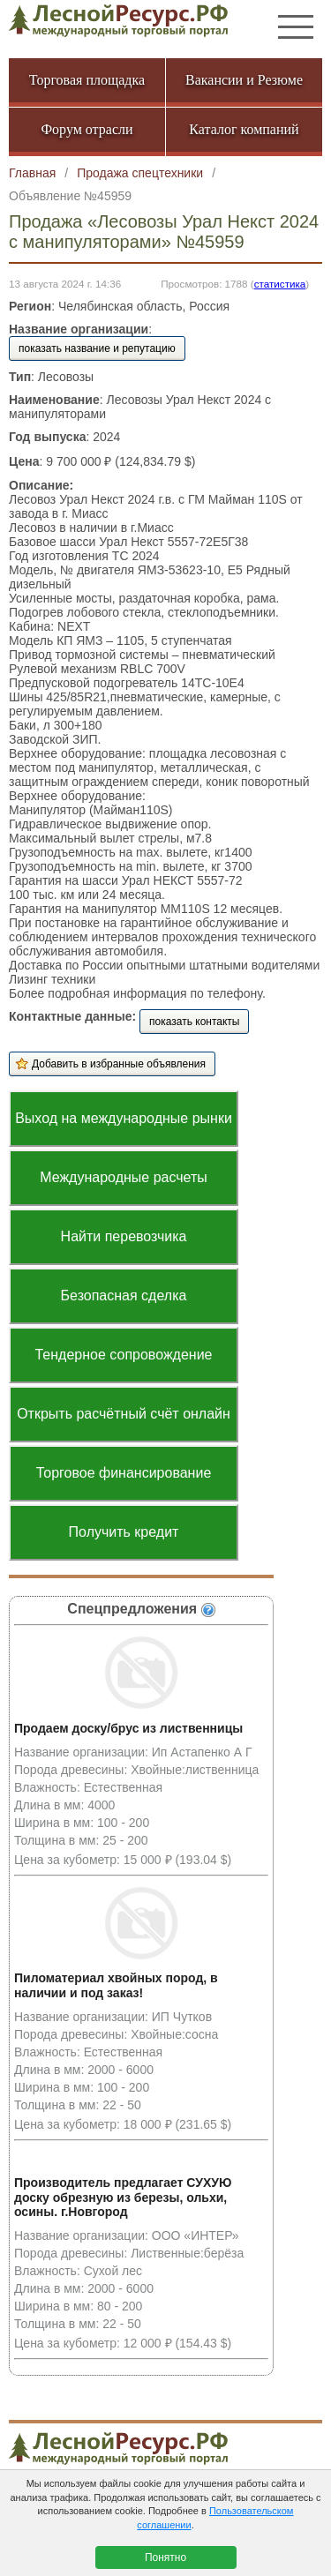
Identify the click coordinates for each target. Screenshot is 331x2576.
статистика (280, 283)
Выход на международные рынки (123, 1118)
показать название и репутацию (97, 348)
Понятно (165, 2557)
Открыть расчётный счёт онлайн (123, 1413)
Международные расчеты (123, 1177)
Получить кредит (124, 1531)
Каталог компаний (243, 129)
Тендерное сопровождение (123, 1354)
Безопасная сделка (124, 1295)
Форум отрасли (86, 129)
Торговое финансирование (124, 1472)
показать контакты (194, 1021)
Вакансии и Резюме (244, 79)
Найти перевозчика (124, 1236)
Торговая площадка (87, 79)
